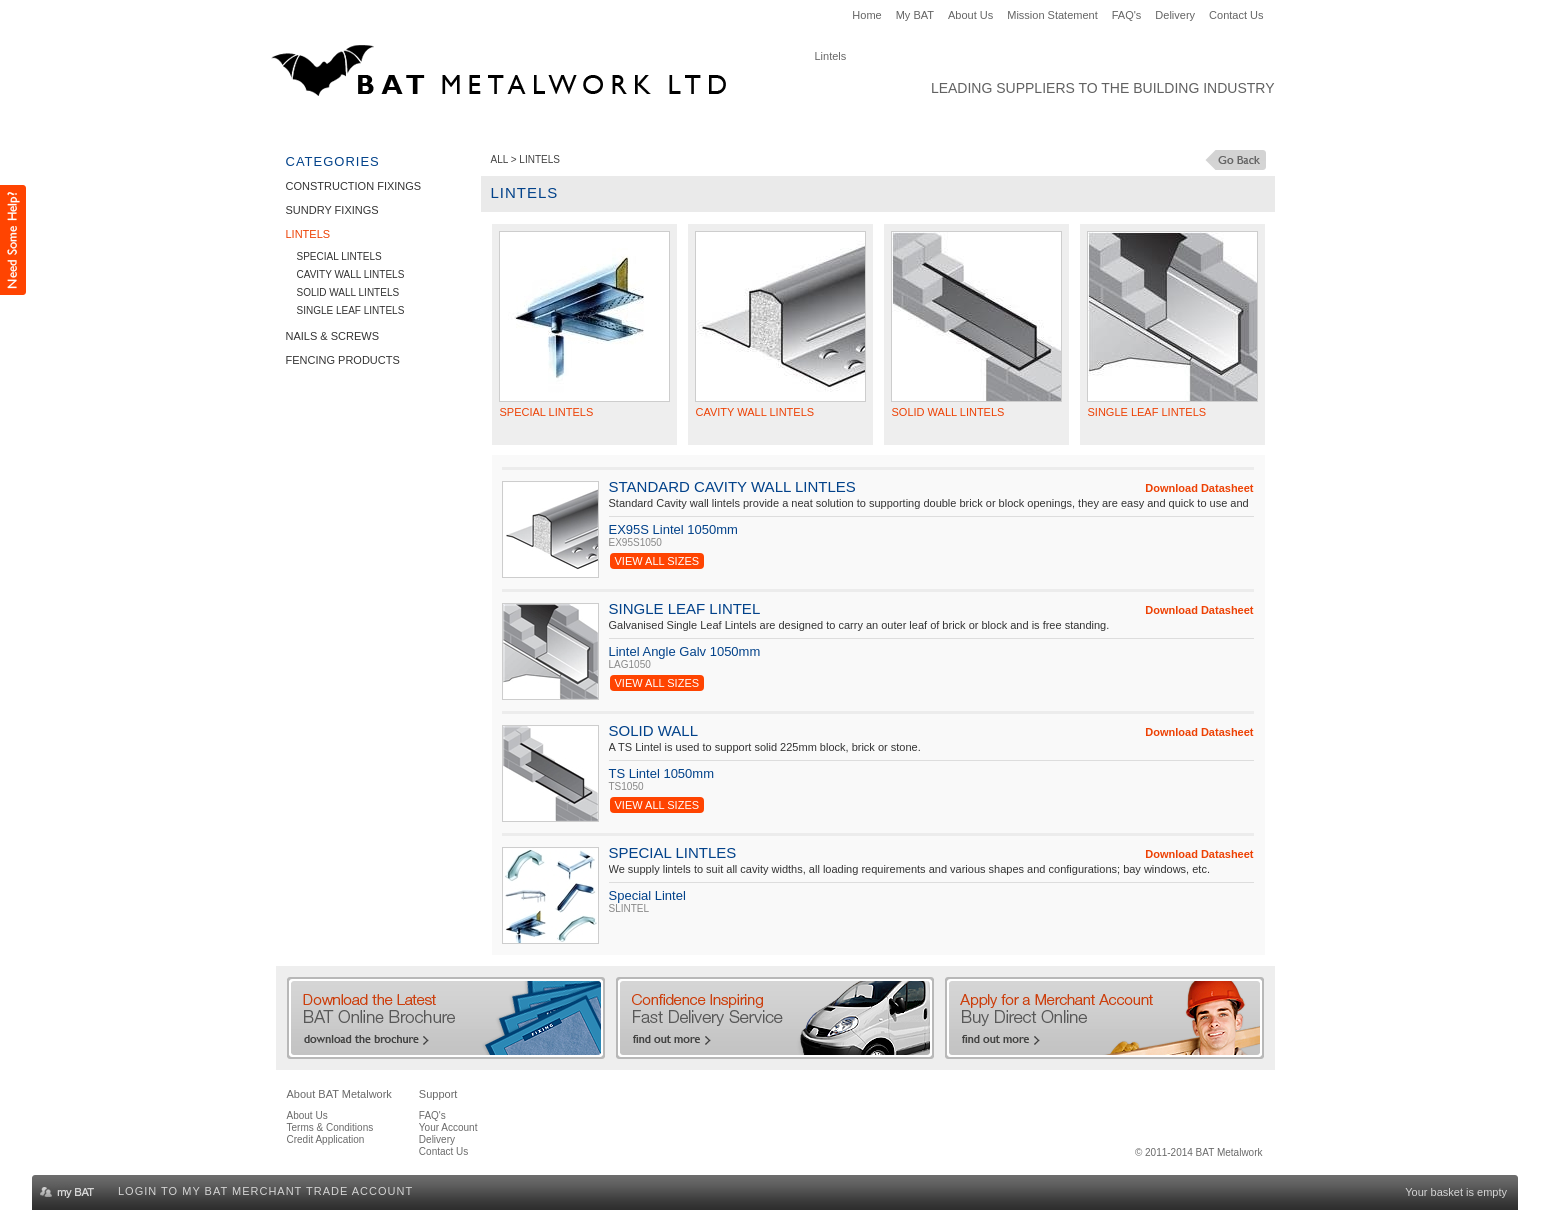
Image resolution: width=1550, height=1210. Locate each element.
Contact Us (1236, 15)
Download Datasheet (1199, 488)
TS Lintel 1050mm (662, 773)
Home (866, 15)
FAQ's (1127, 15)
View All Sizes (657, 561)
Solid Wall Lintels (348, 292)
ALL (499, 159)
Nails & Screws (698, 126)
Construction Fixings (360, 126)
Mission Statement (1052, 15)
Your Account (448, 1127)
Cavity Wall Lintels (351, 274)
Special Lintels (339, 256)
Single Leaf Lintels (351, 310)
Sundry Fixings (506, 126)
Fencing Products (832, 126)
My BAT (915, 15)
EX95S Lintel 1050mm (673, 529)
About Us (970, 15)
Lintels (601, 126)
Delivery (1175, 15)
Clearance (951, 126)
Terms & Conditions (330, 1127)
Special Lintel (647, 895)
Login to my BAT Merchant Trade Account (265, 1191)
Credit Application (326, 1139)
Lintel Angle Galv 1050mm (685, 651)
